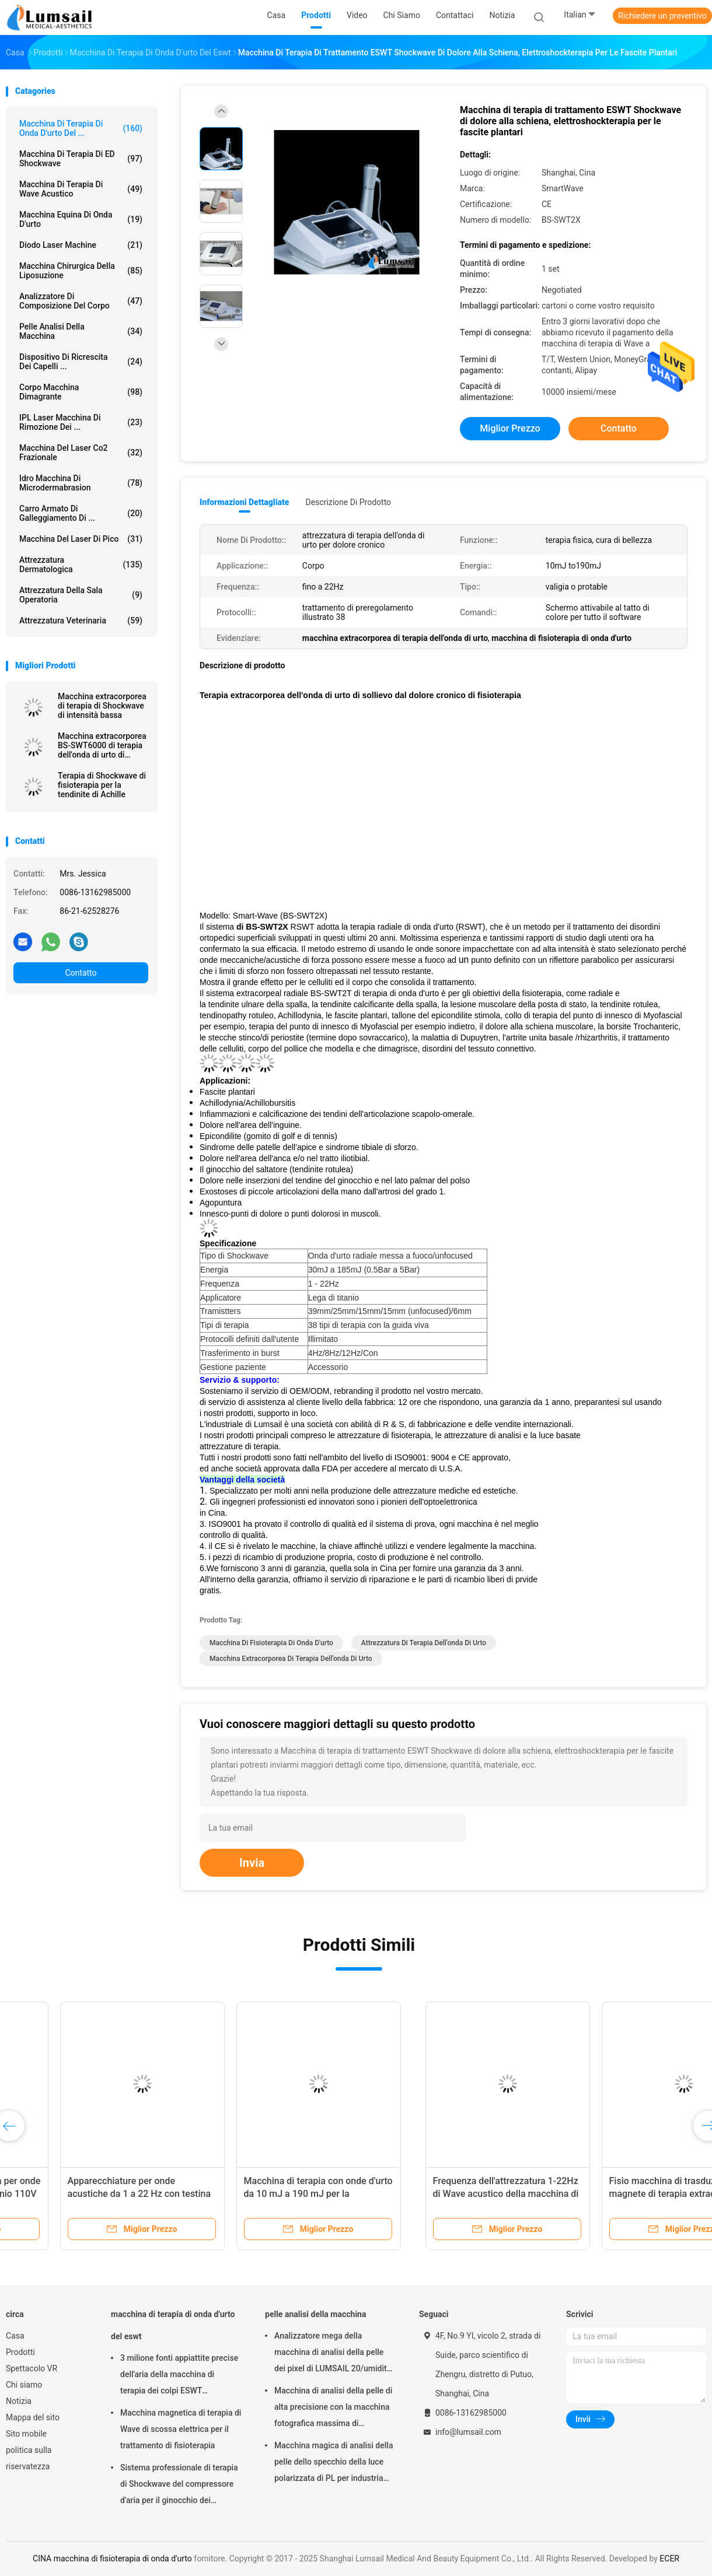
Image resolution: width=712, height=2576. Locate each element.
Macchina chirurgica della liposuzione (80, 270)
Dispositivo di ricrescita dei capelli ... (80, 361)
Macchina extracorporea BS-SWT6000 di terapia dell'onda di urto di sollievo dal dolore (102, 745)
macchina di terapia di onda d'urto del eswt (173, 2325)
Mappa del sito (33, 2417)
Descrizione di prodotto (348, 502)
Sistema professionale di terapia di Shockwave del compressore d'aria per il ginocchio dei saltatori (179, 2485)
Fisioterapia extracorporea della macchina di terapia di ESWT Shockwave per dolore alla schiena (617, 2193)
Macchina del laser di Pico (80, 539)
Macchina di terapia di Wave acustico (80, 189)
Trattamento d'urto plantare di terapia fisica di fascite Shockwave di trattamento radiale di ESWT (441, 2193)
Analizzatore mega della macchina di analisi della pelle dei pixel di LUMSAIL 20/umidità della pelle (332, 2354)
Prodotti (20, 2352)
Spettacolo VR (31, 2368)
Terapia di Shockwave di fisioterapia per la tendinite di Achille (102, 785)
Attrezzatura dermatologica (80, 564)
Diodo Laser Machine (80, 245)
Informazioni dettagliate (244, 502)
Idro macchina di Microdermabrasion (80, 483)
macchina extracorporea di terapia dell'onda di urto (291, 1659)
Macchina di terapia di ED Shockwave (80, 158)
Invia (251, 1863)
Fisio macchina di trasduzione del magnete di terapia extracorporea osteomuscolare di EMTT (262, 2193)
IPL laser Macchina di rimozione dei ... (80, 422)
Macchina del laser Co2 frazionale (80, 452)
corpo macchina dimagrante (80, 392)
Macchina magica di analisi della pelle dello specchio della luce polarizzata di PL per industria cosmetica (333, 2463)
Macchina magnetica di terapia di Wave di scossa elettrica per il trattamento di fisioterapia (180, 2429)
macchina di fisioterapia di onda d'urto (271, 1643)
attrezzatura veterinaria (80, 620)
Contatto (80, 972)
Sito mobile (26, 2433)
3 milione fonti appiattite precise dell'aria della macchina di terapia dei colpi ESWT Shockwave (179, 2376)
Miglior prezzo (510, 428)
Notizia (19, 2401)
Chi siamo (24, 2384)
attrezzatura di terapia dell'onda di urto (423, 1643)
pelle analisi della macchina (80, 331)
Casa (15, 2335)
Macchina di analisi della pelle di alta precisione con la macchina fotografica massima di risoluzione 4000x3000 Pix (333, 2408)
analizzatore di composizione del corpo (80, 301)
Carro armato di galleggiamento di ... (80, 513)
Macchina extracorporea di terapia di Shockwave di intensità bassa (102, 706)
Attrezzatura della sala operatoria (80, 595)
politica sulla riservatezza (28, 2458)
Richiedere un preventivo (662, 15)
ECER (669, 2558)
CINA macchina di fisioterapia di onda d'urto (112, 2558)
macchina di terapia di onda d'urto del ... (80, 128)
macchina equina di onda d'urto (80, 219)
